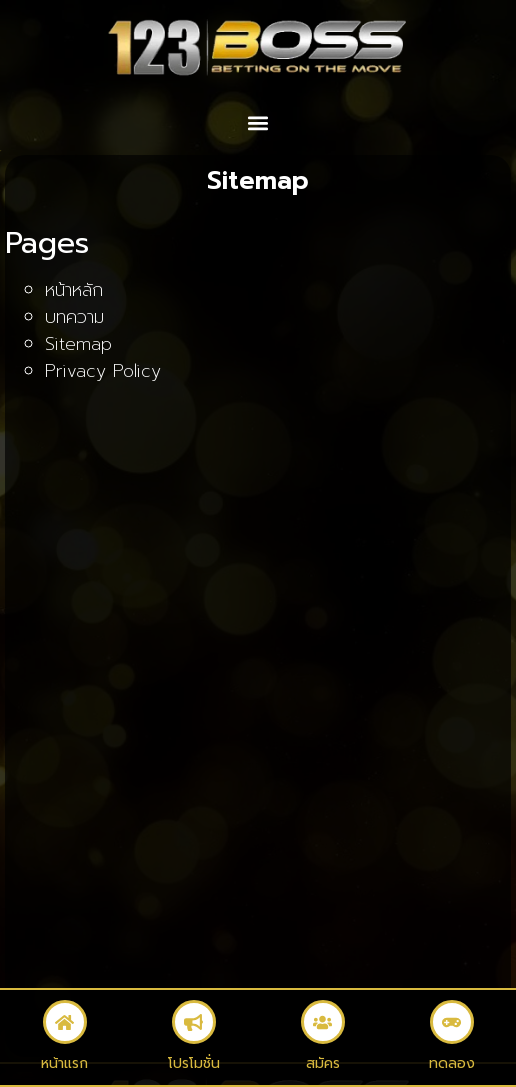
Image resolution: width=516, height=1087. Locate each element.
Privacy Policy (103, 371)
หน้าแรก (64, 1063)
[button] (258, 123)
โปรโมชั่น (194, 1063)
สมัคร (323, 1063)
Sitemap (78, 344)
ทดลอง (452, 1063)
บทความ (74, 317)
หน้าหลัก (74, 290)
